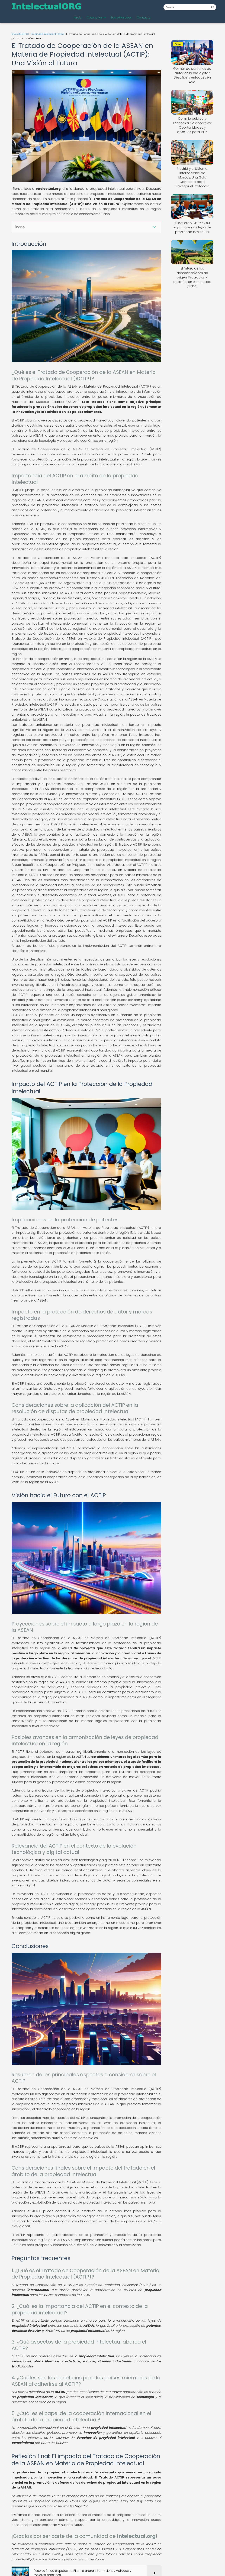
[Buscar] (212, 7)
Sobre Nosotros (121, 17)
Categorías (94, 17)
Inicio (78, 17)
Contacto (143, 17)
